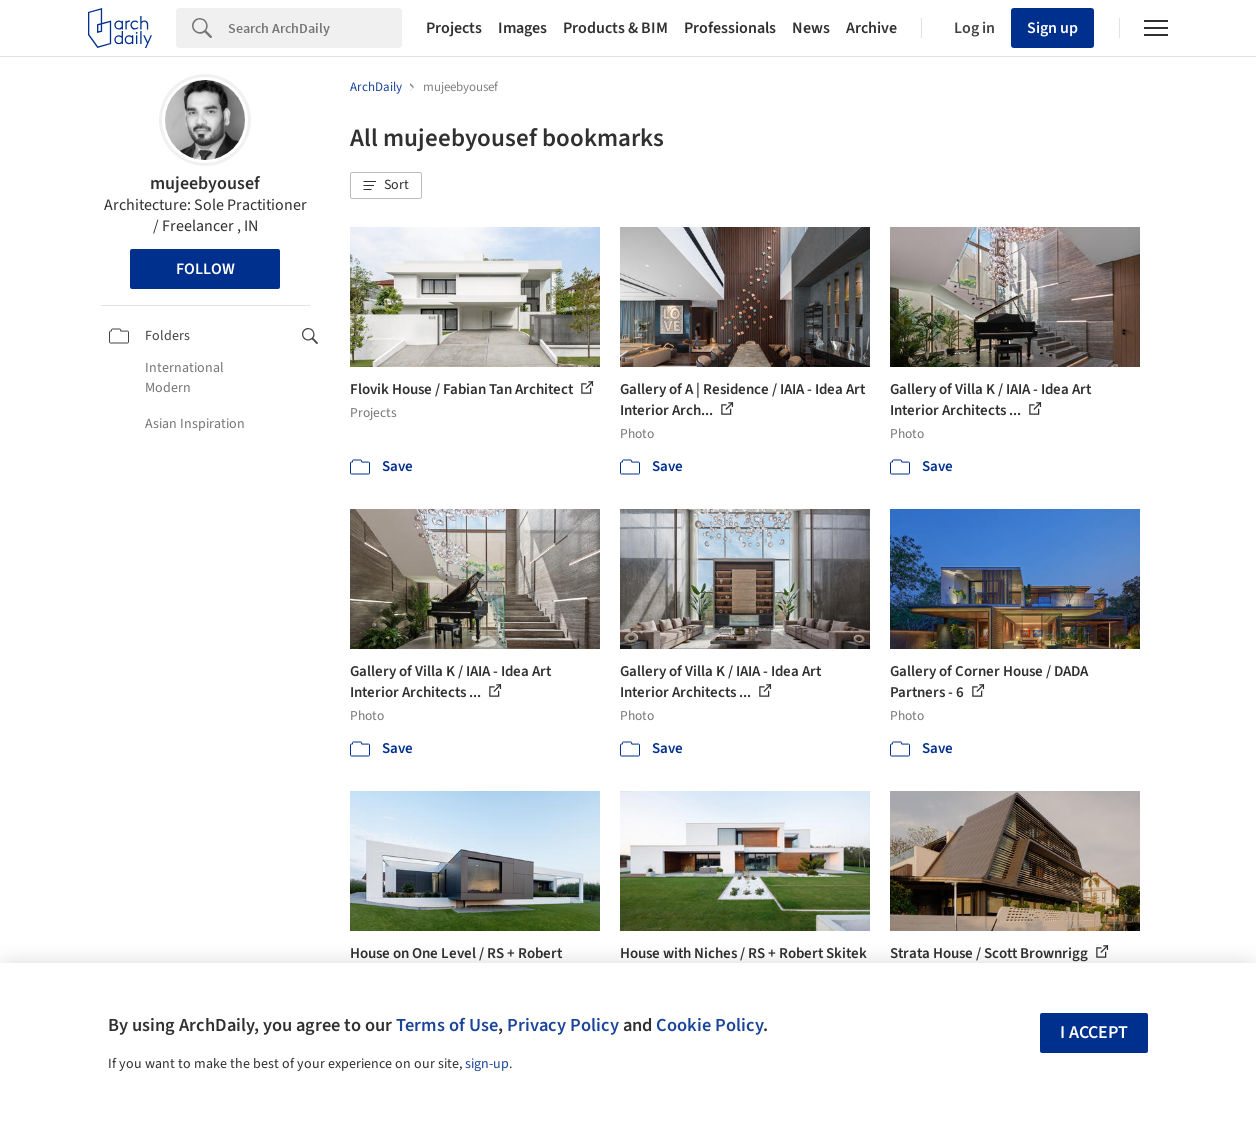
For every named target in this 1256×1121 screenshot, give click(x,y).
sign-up (487, 1064)
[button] (386, 186)
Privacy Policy (563, 1025)
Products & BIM (615, 28)
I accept (1094, 1032)
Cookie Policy (709, 1025)
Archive (871, 28)
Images (522, 28)
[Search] (315, 28)
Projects (454, 28)
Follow (205, 269)
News (811, 28)
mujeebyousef (205, 183)
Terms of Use (447, 1025)
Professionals (730, 28)
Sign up (1052, 28)
